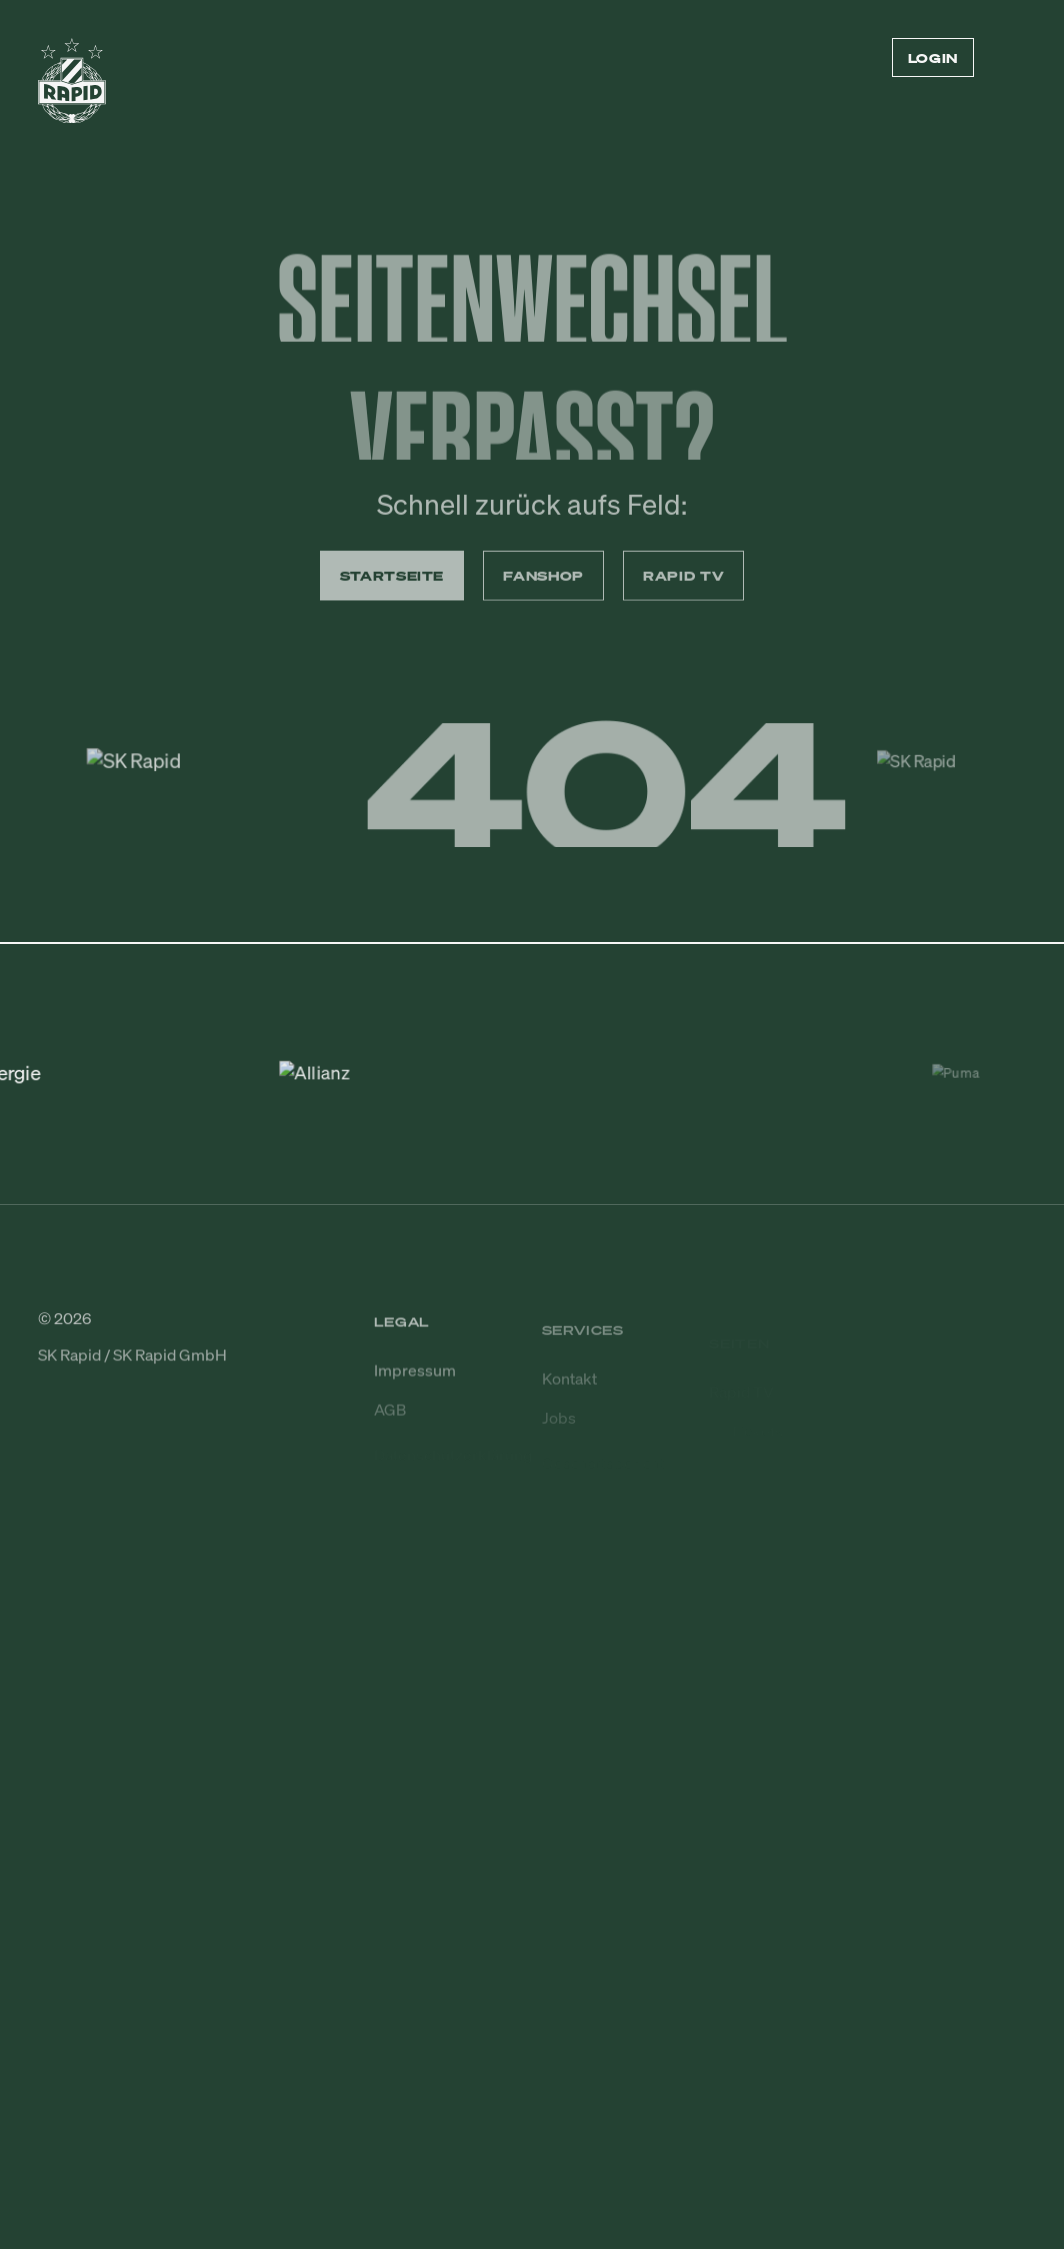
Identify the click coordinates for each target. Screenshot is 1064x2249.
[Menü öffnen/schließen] (1014, 58)
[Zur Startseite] (72, 89)
